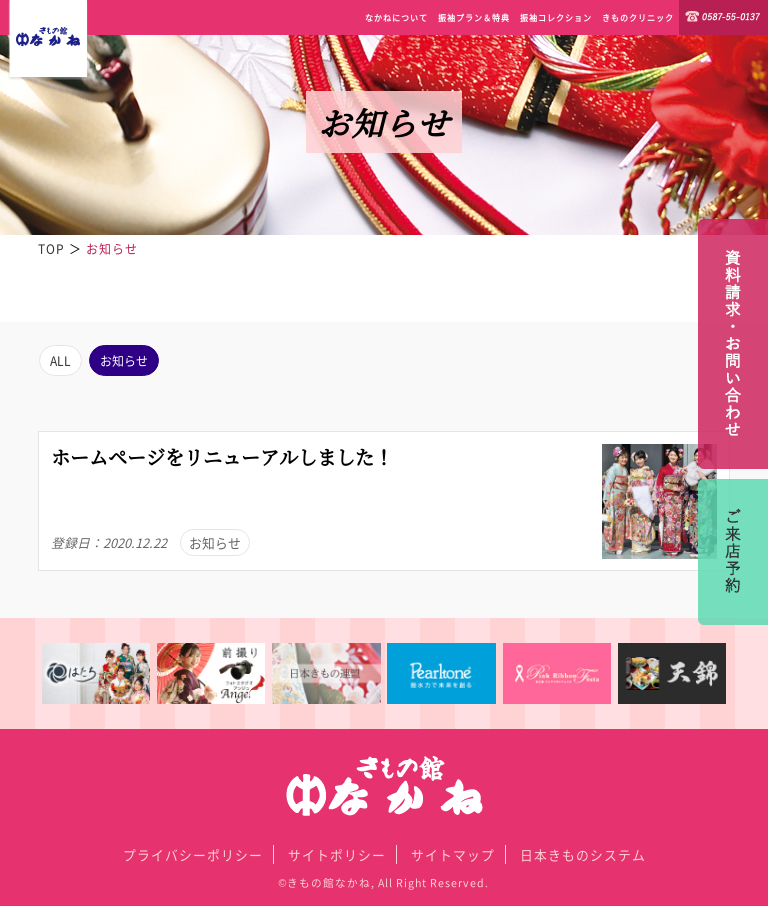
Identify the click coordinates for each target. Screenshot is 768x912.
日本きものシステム (583, 860)
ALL (63, 363)
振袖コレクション (556, 17)
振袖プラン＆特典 (474, 17)
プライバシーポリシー (193, 860)
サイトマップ (453, 860)
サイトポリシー (337, 860)
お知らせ (135, 363)
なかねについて (396, 17)
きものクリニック (638, 17)
